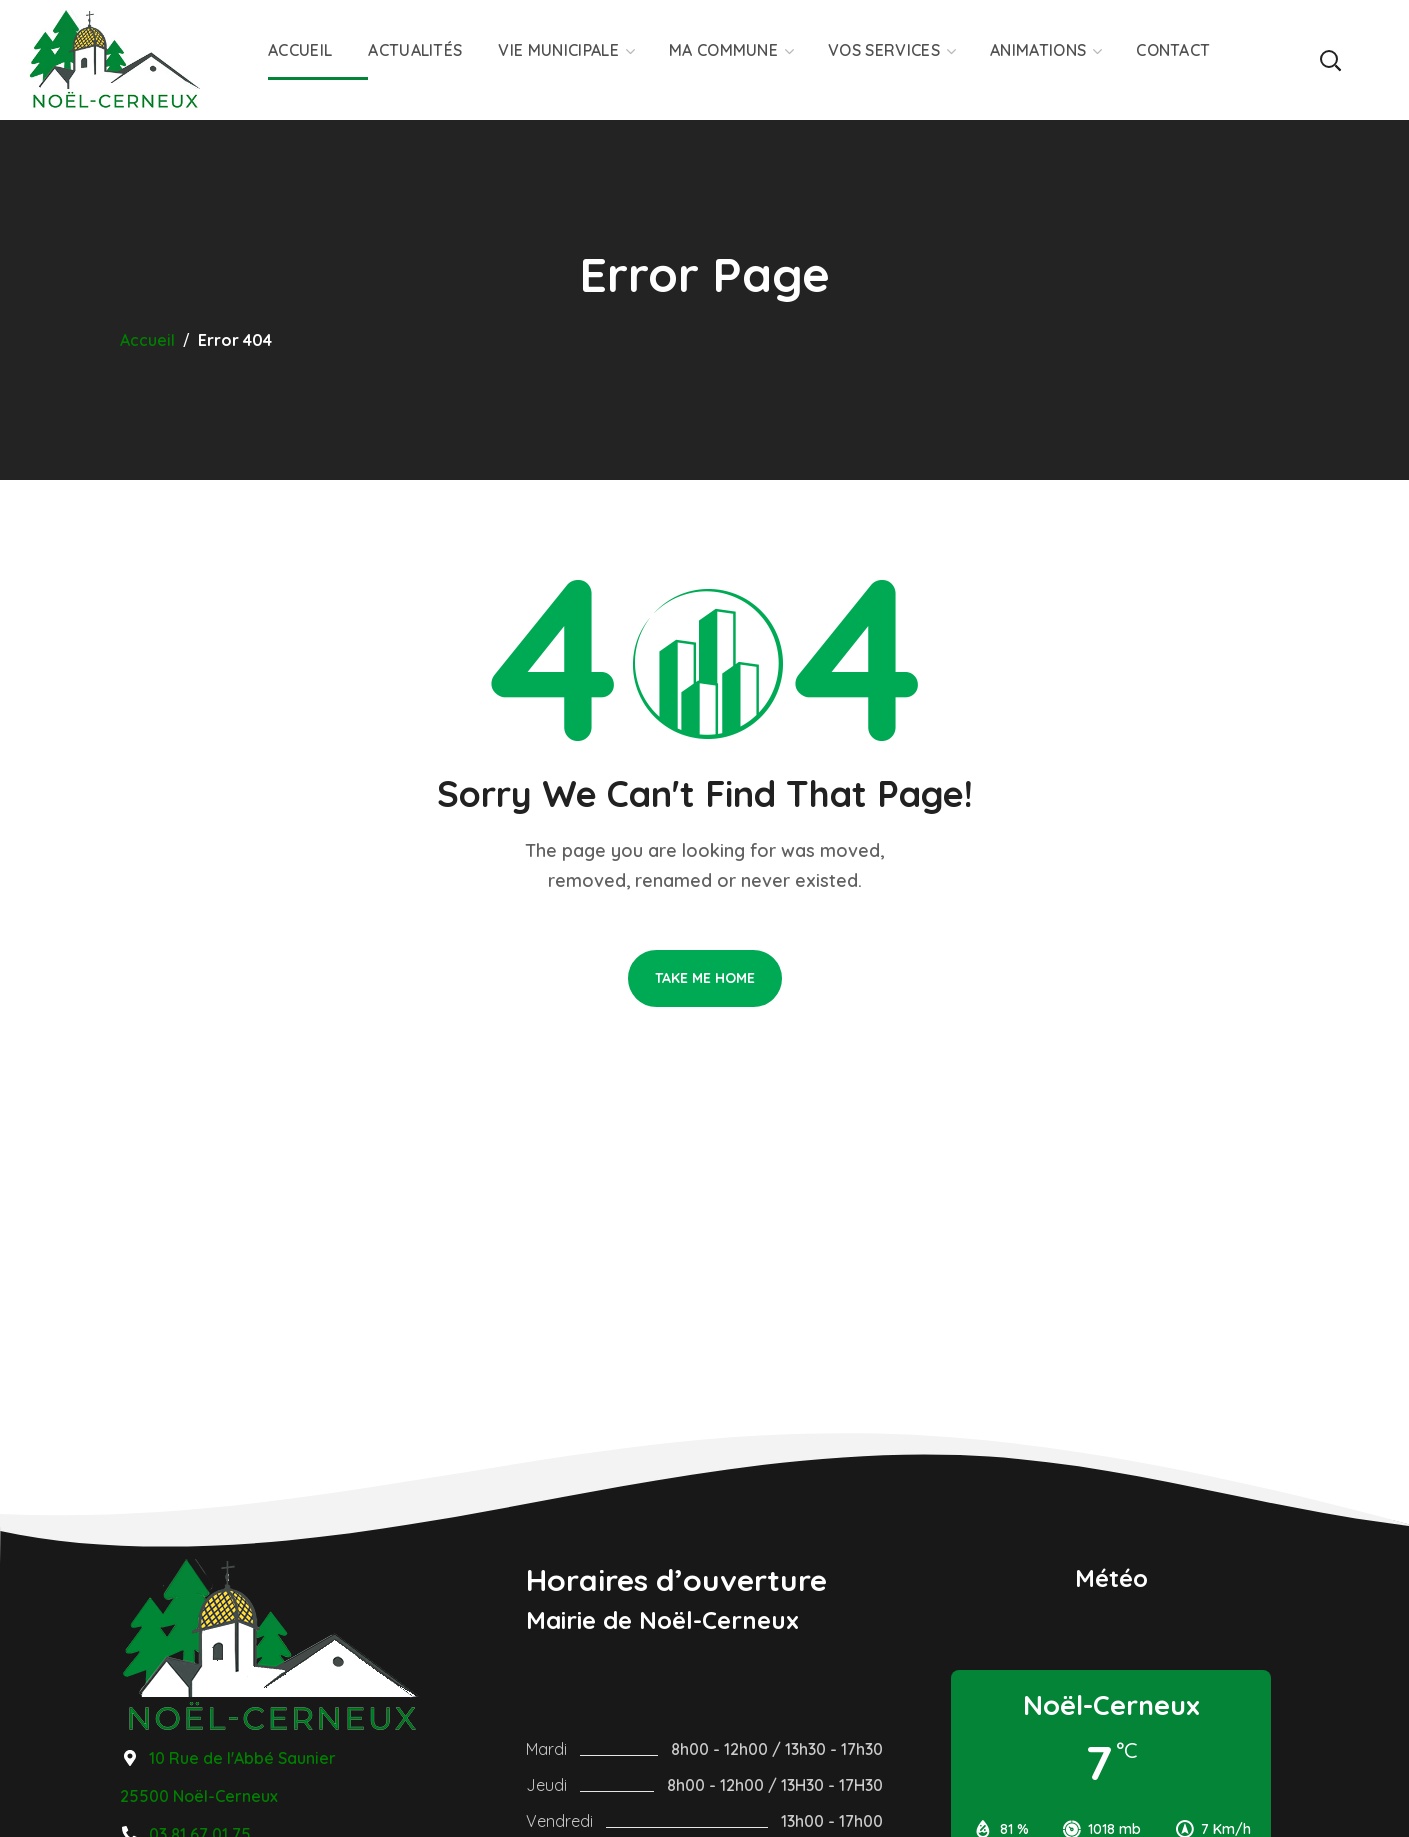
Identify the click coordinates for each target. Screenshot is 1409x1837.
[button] (1329, 60)
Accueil (147, 340)
